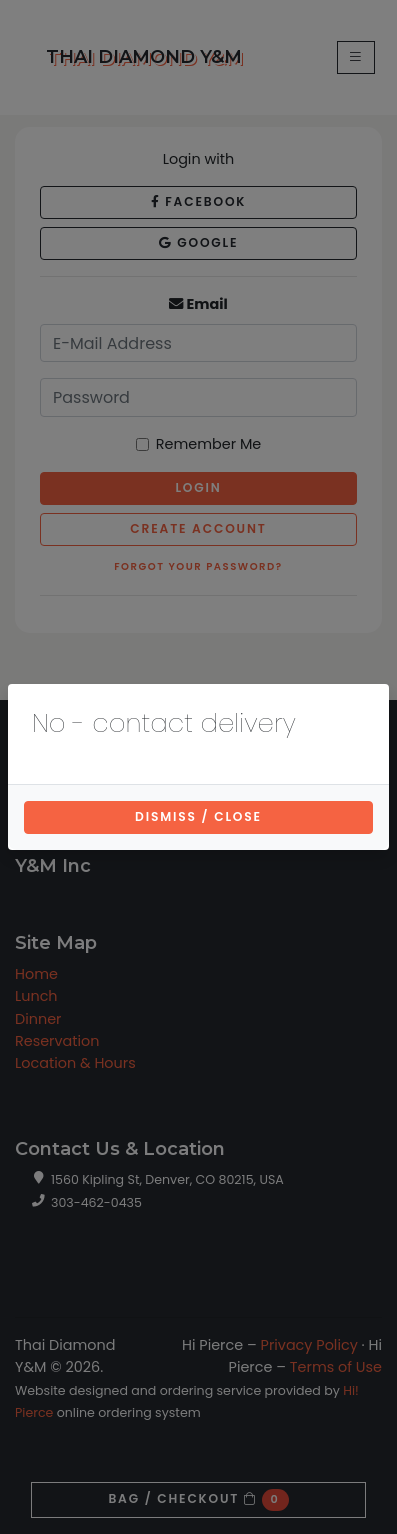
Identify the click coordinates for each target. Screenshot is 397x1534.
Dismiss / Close (198, 816)
